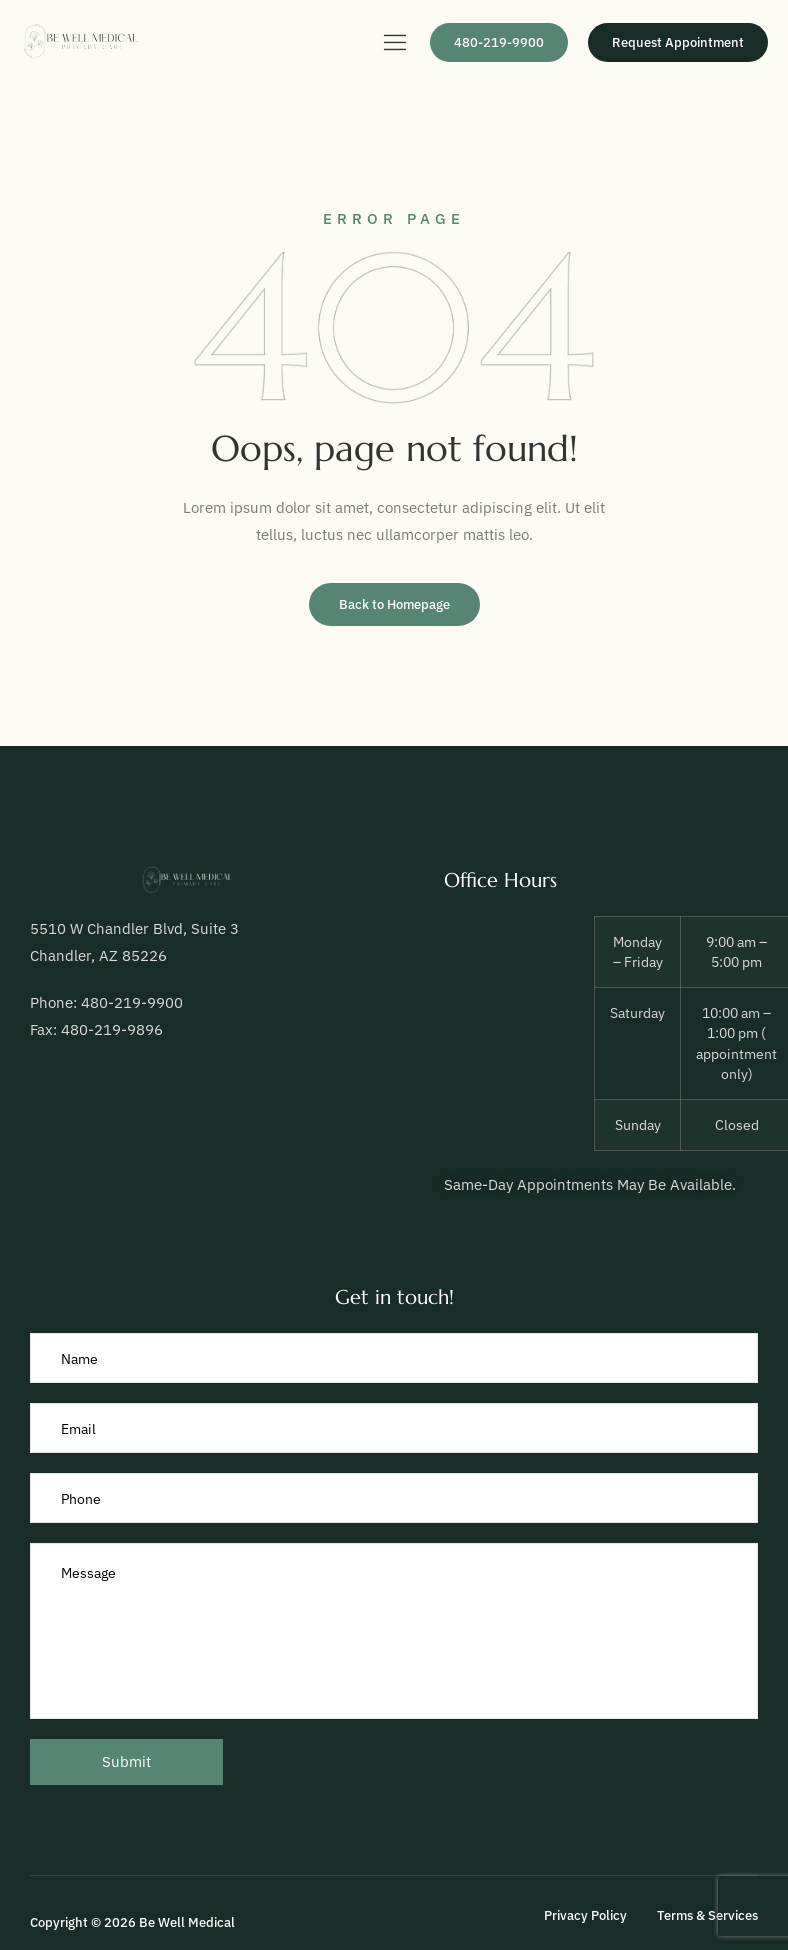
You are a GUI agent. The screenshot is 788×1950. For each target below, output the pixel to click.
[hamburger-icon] (395, 44)
